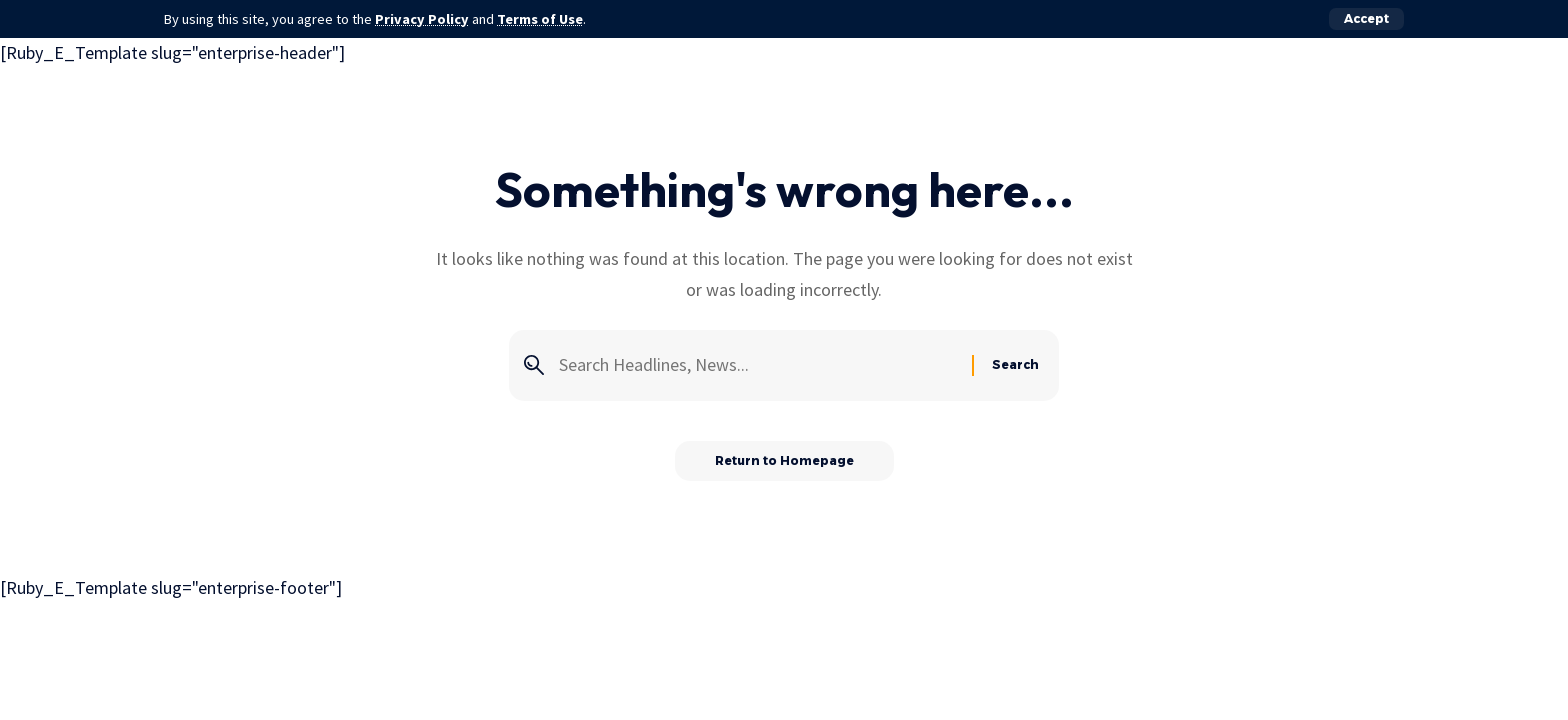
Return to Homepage (784, 460)
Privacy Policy (422, 19)
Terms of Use (540, 19)
